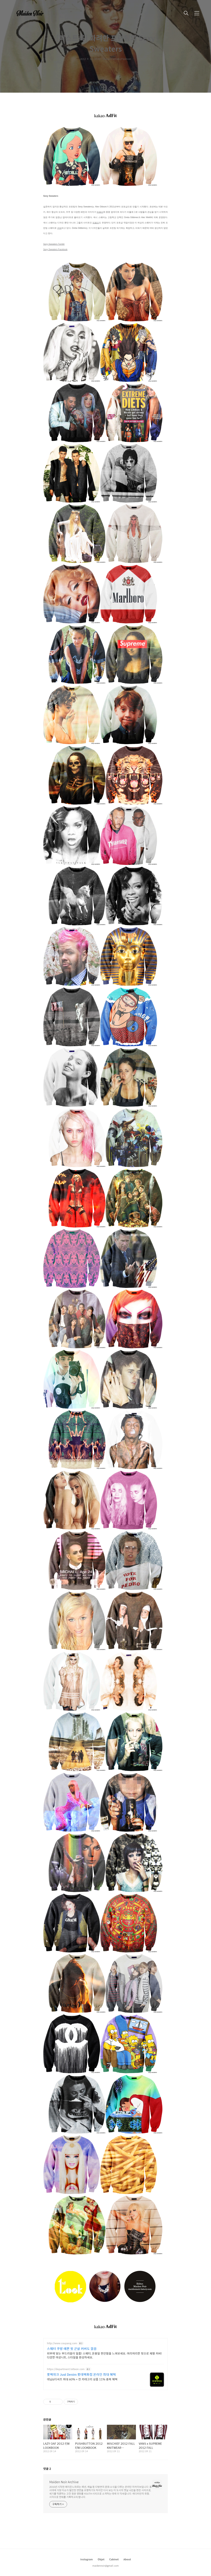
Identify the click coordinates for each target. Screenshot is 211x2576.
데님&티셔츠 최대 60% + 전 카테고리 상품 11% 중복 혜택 (82, 2379)
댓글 (47, 2468)
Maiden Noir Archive (64, 2482)
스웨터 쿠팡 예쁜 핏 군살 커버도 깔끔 (72, 2349)
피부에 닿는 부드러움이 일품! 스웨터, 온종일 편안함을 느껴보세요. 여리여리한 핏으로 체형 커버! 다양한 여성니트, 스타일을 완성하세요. (104, 2355)
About (127, 2559)
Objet (101, 2559)
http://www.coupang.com (62, 2343)
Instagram (86, 2559)
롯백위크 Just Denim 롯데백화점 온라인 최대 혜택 (81, 2374)
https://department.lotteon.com (66, 2369)
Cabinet (114, 2559)
